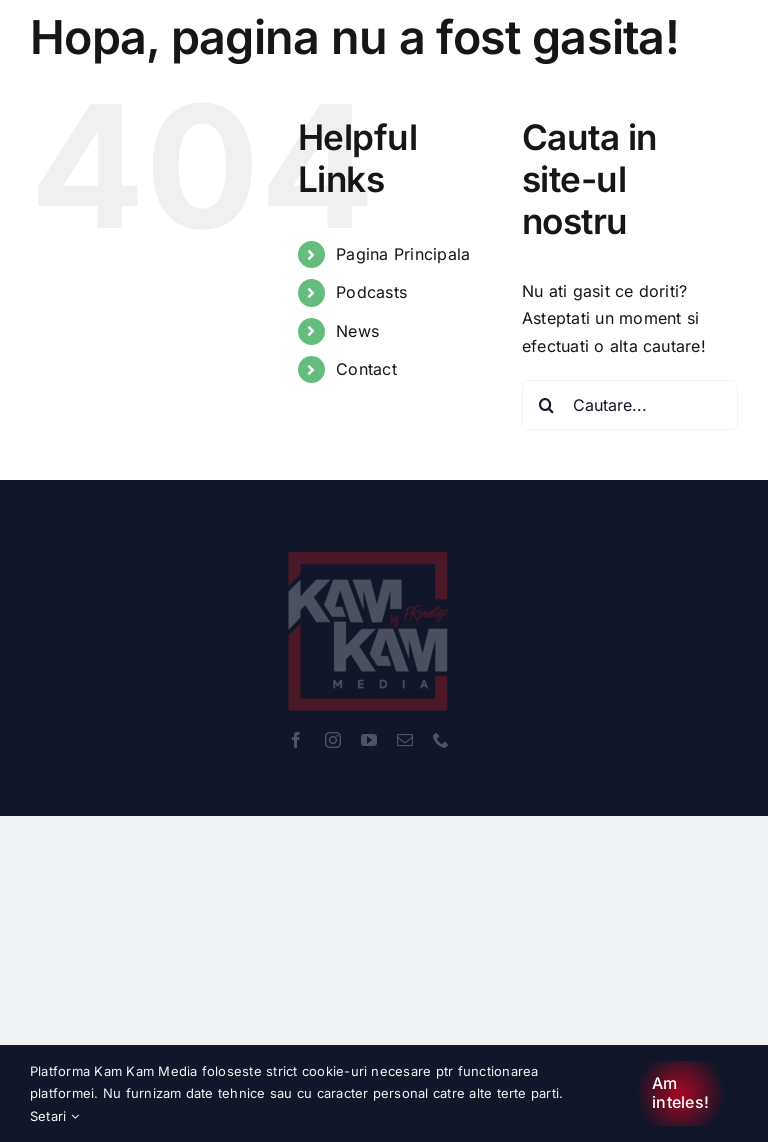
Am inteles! (680, 1092)
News (357, 331)
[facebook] (296, 740)
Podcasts (371, 292)
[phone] (441, 740)
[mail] (405, 740)
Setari (54, 1116)
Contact (366, 369)
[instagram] (333, 740)
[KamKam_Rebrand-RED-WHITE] (369, 540)
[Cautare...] (630, 405)
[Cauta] (547, 405)
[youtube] (369, 740)
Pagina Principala (403, 254)
